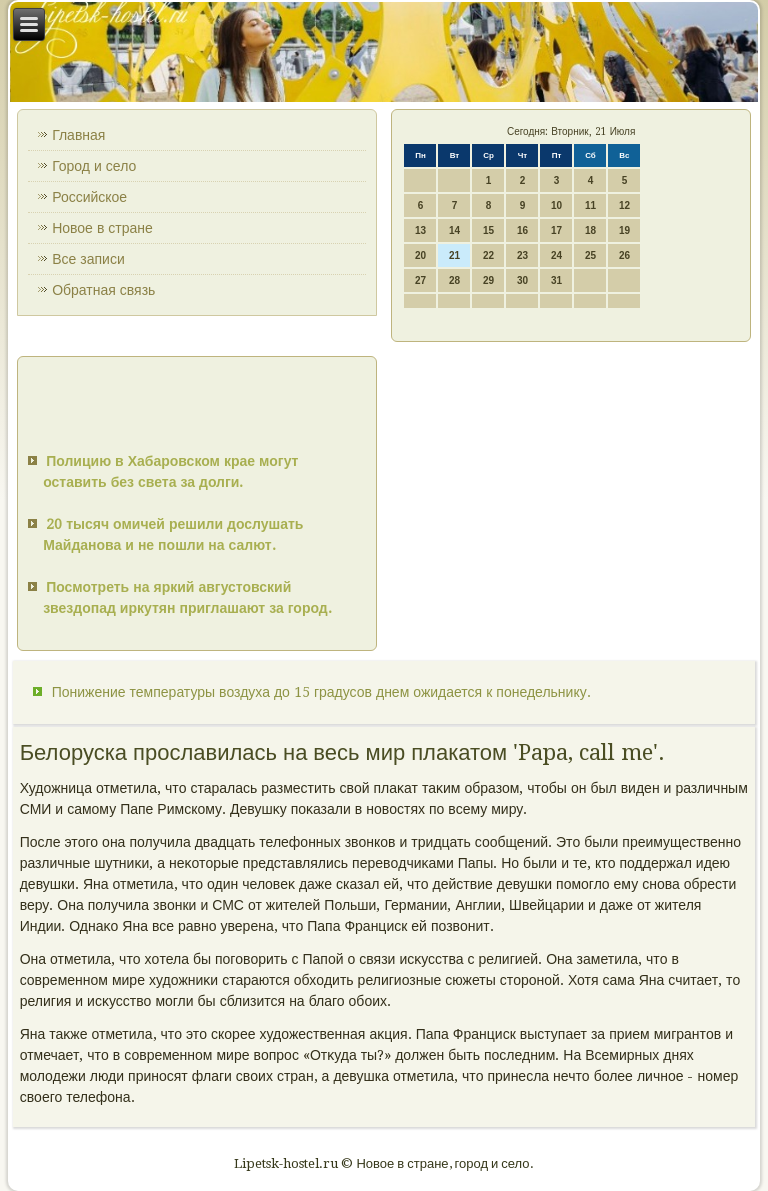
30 (522, 280)
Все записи (88, 259)
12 (624, 205)
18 (590, 230)
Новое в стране (102, 228)
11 (590, 205)
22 (488, 255)
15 (488, 230)
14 (454, 230)
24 (556, 255)
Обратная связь (103, 290)
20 (420, 255)
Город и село (94, 166)
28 (454, 280)
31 (556, 280)
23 (522, 255)
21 (454, 255)
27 (420, 280)
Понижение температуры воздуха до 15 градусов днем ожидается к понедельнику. (321, 692)
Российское (89, 197)
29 (488, 280)
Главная (78, 135)
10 (556, 205)
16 (522, 230)
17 (556, 230)
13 (420, 230)
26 (624, 255)
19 (624, 230)
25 (590, 255)
